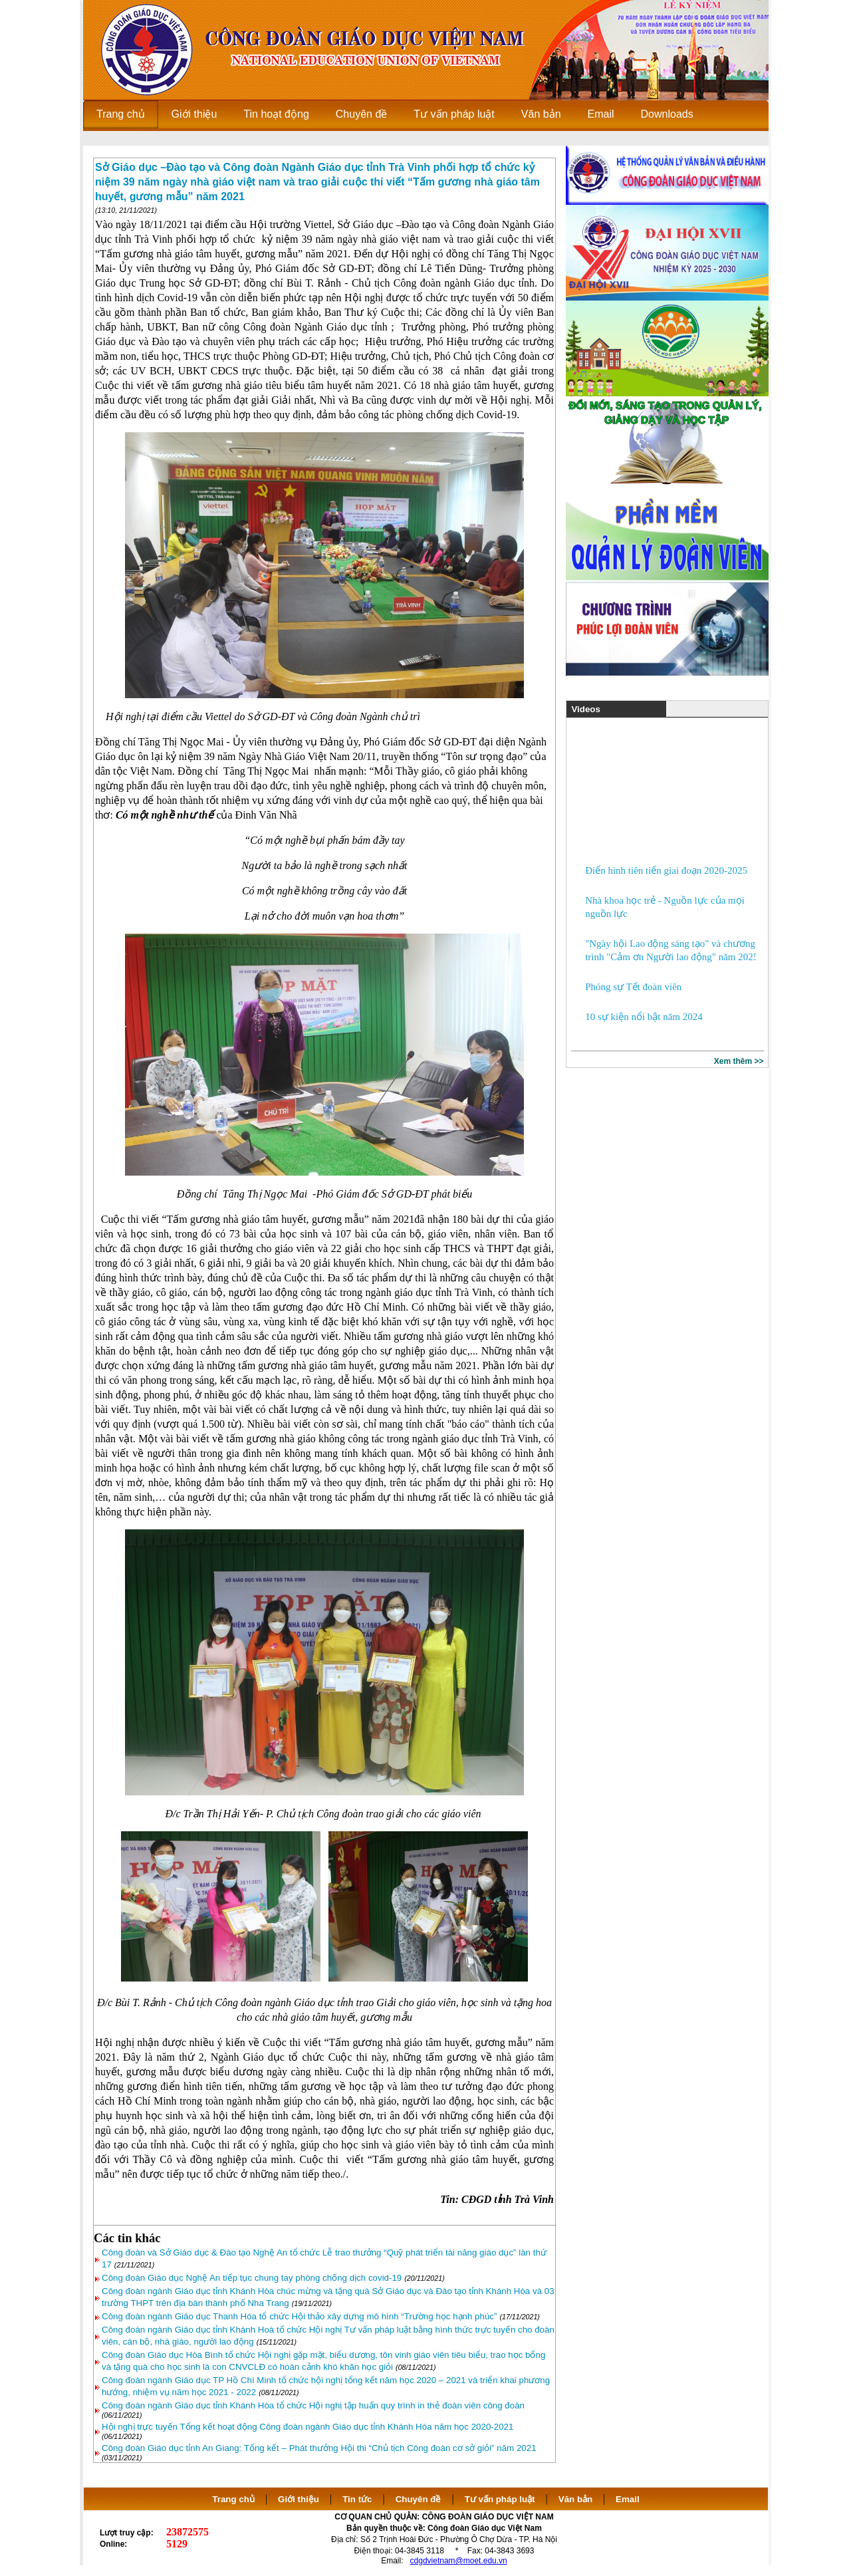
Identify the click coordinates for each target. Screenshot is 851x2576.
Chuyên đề (418, 2499)
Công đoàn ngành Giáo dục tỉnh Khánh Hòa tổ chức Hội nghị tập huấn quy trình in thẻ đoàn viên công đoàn (313, 2405)
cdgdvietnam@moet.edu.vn (458, 2560)
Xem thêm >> (739, 1061)
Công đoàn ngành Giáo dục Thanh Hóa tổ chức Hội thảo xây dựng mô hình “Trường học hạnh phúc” (299, 2316)
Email (628, 2499)
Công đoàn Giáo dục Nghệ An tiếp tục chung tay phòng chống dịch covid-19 (252, 2278)
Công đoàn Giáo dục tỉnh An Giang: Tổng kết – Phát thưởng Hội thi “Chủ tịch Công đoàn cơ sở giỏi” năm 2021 (319, 2448)
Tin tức (357, 2499)
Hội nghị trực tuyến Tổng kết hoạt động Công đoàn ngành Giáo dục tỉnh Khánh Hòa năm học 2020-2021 (307, 2427)
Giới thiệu (298, 2499)
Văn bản (576, 2499)
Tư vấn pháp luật (500, 2499)
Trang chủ (233, 2499)
